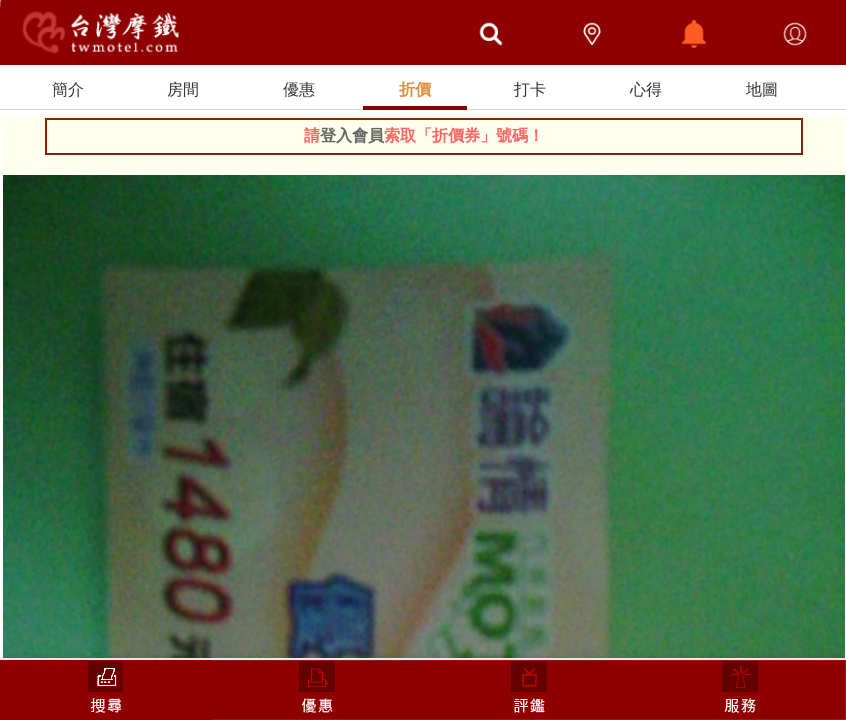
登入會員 (352, 135)
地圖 (762, 89)
